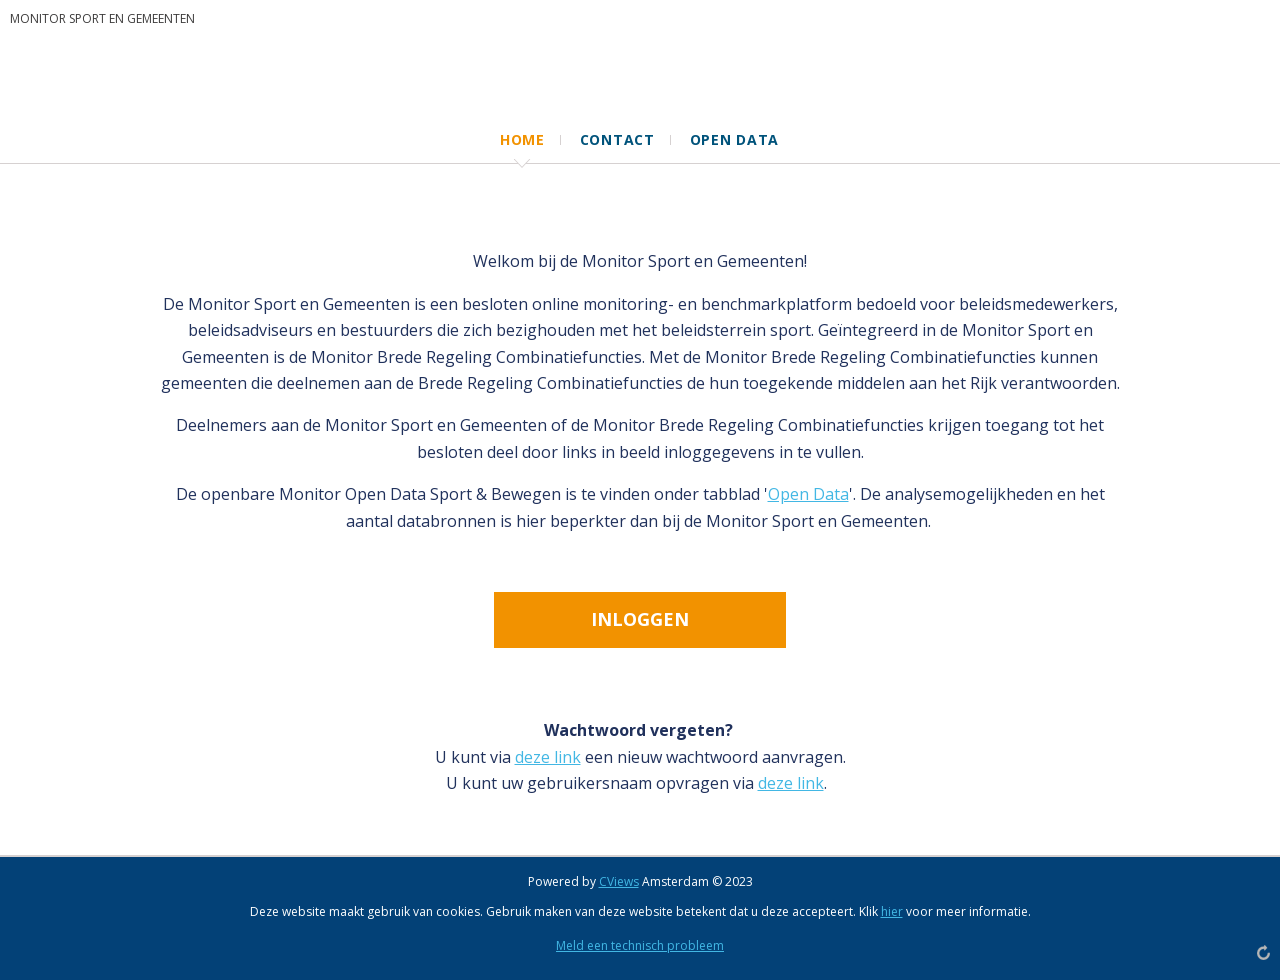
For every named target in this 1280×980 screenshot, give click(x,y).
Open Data (808, 494)
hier (892, 911)
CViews (619, 881)
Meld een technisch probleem (640, 945)
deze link (548, 757)
